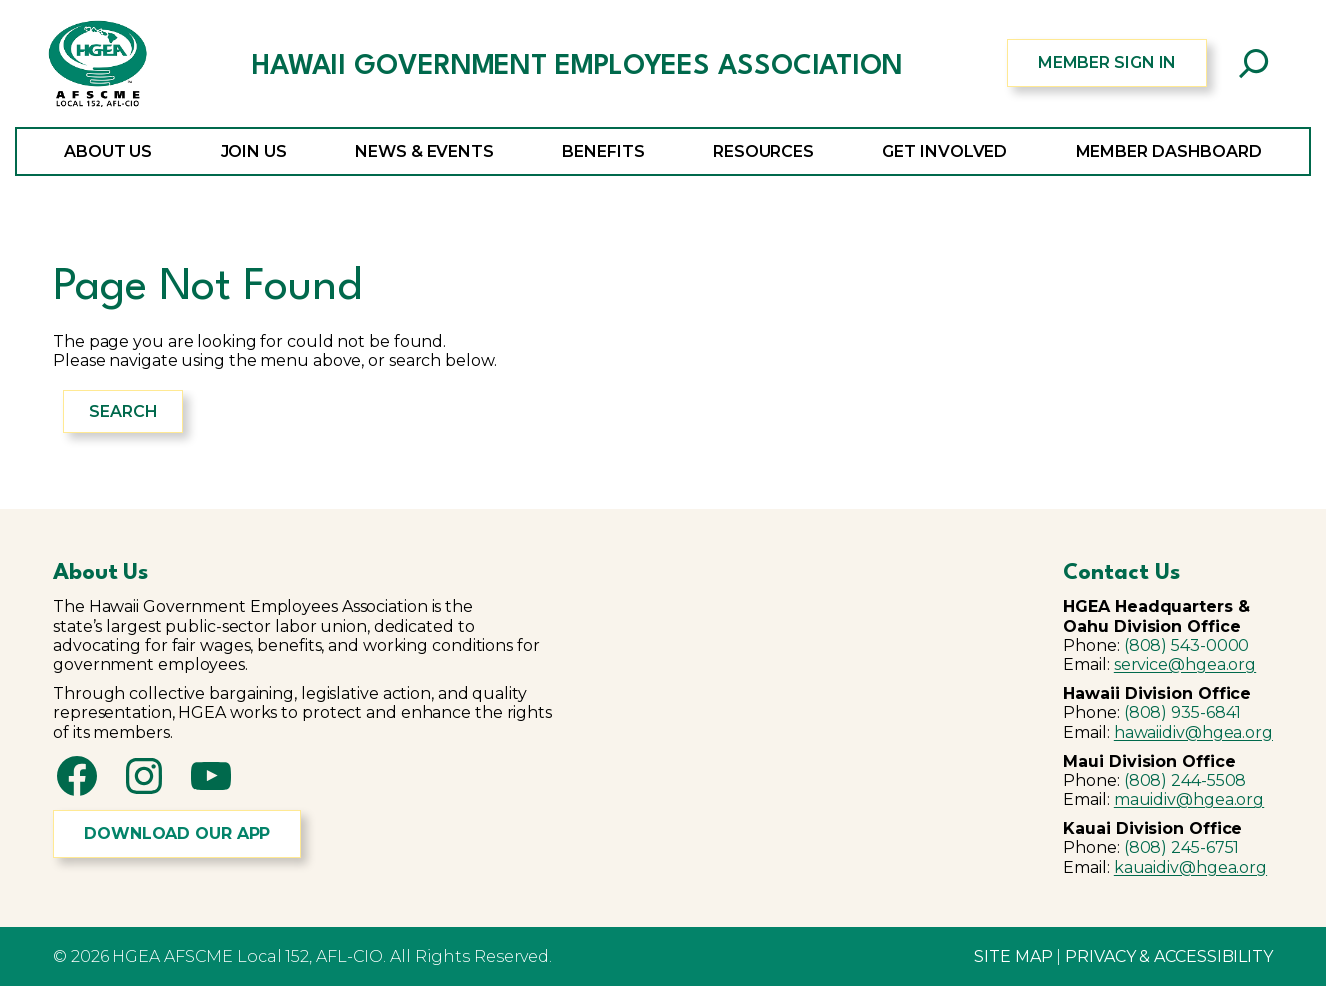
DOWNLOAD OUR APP (177, 833)
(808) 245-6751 (1182, 847)
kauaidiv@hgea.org (1190, 867)
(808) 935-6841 (1183, 712)
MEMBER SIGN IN (1107, 62)
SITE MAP (1013, 956)
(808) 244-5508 (1185, 780)
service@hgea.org (1185, 664)
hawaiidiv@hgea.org (1193, 732)
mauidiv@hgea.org (1189, 799)
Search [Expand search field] (123, 411)
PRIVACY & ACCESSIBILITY (1169, 956)
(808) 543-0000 (1187, 645)
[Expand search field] (1254, 63)
